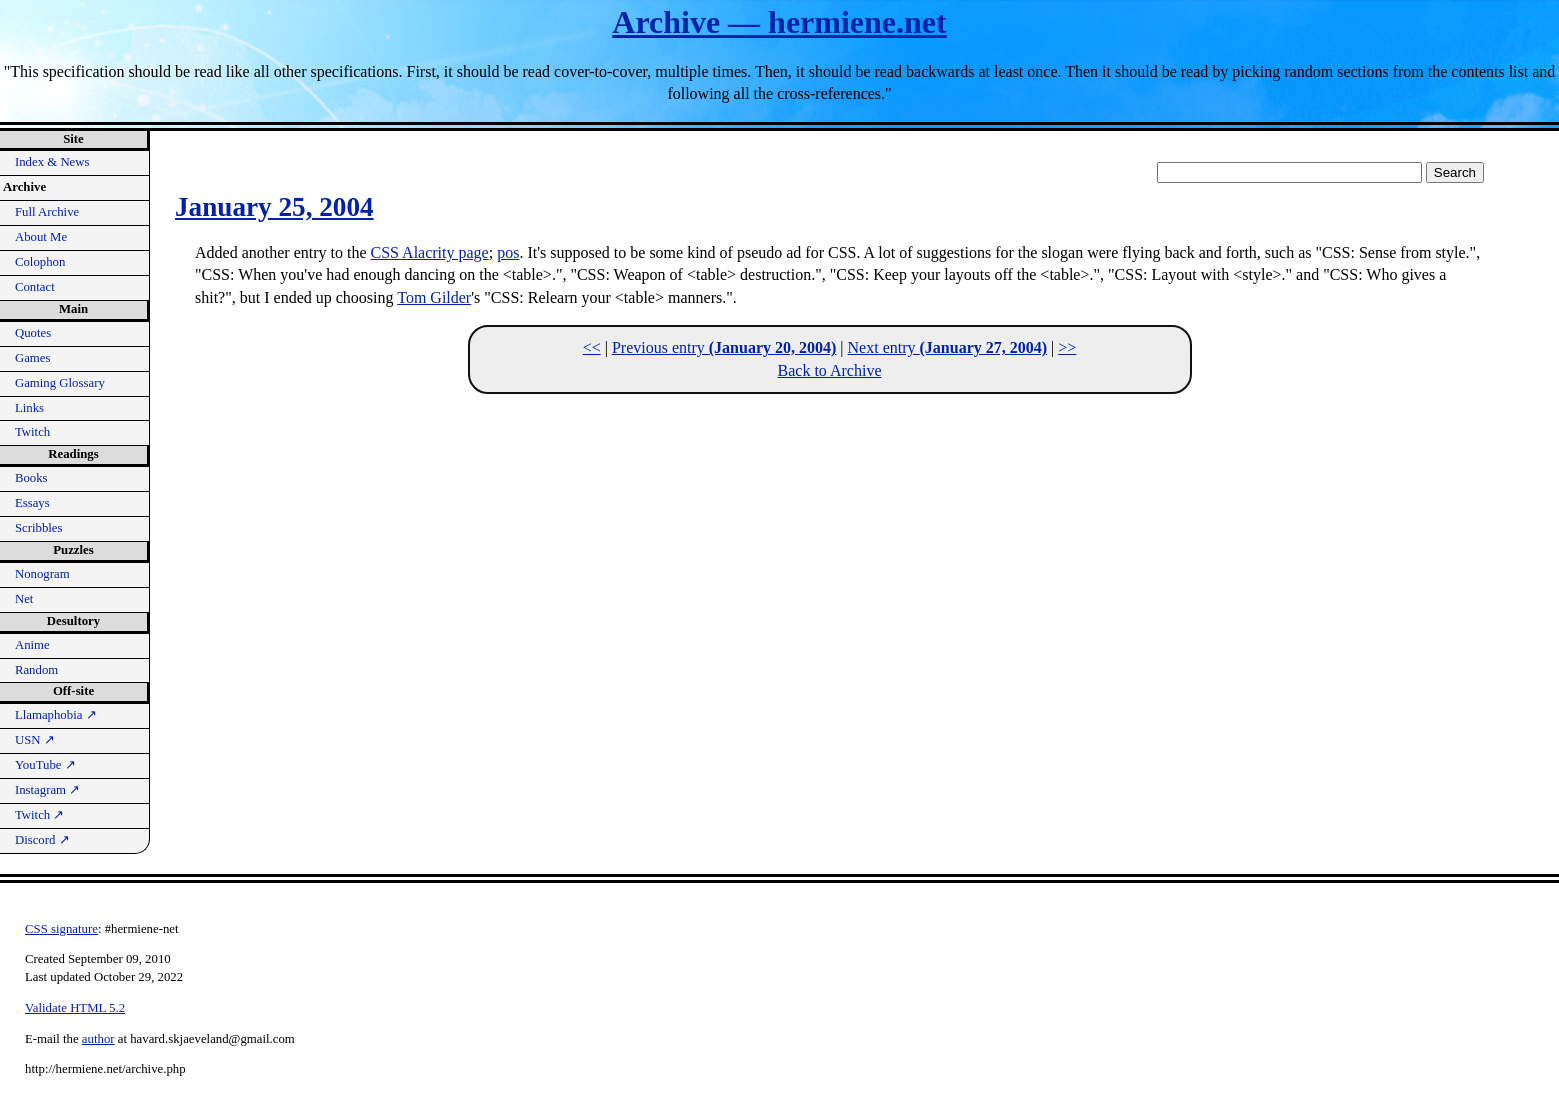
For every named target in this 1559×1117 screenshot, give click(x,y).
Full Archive (47, 212)
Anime (32, 645)
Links (29, 408)
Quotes (33, 333)
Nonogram (42, 574)
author (98, 1039)
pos (508, 252)
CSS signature (61, 929)
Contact (35, 287)
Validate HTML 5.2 (75, 1008)
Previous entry (724, 347)
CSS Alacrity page (430, 252)
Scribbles (39, 528)
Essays (32, 503)
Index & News (52, 162)
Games (33, 358)
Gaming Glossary (60, 383)
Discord (42, 840)
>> (1067, 347)
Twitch (32, 432)
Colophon (40, 262)
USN (35, 740)
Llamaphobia (56, 715)
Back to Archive (830, 370)
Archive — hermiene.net (779, 22)
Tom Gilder (434, 297)
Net (24, 599)
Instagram (47, 790)
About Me (41, 237)
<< (592, 347)
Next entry (948, 347)
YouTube (45, 765)
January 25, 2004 (274, 207)
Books (31, 478)
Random (36, 670)
